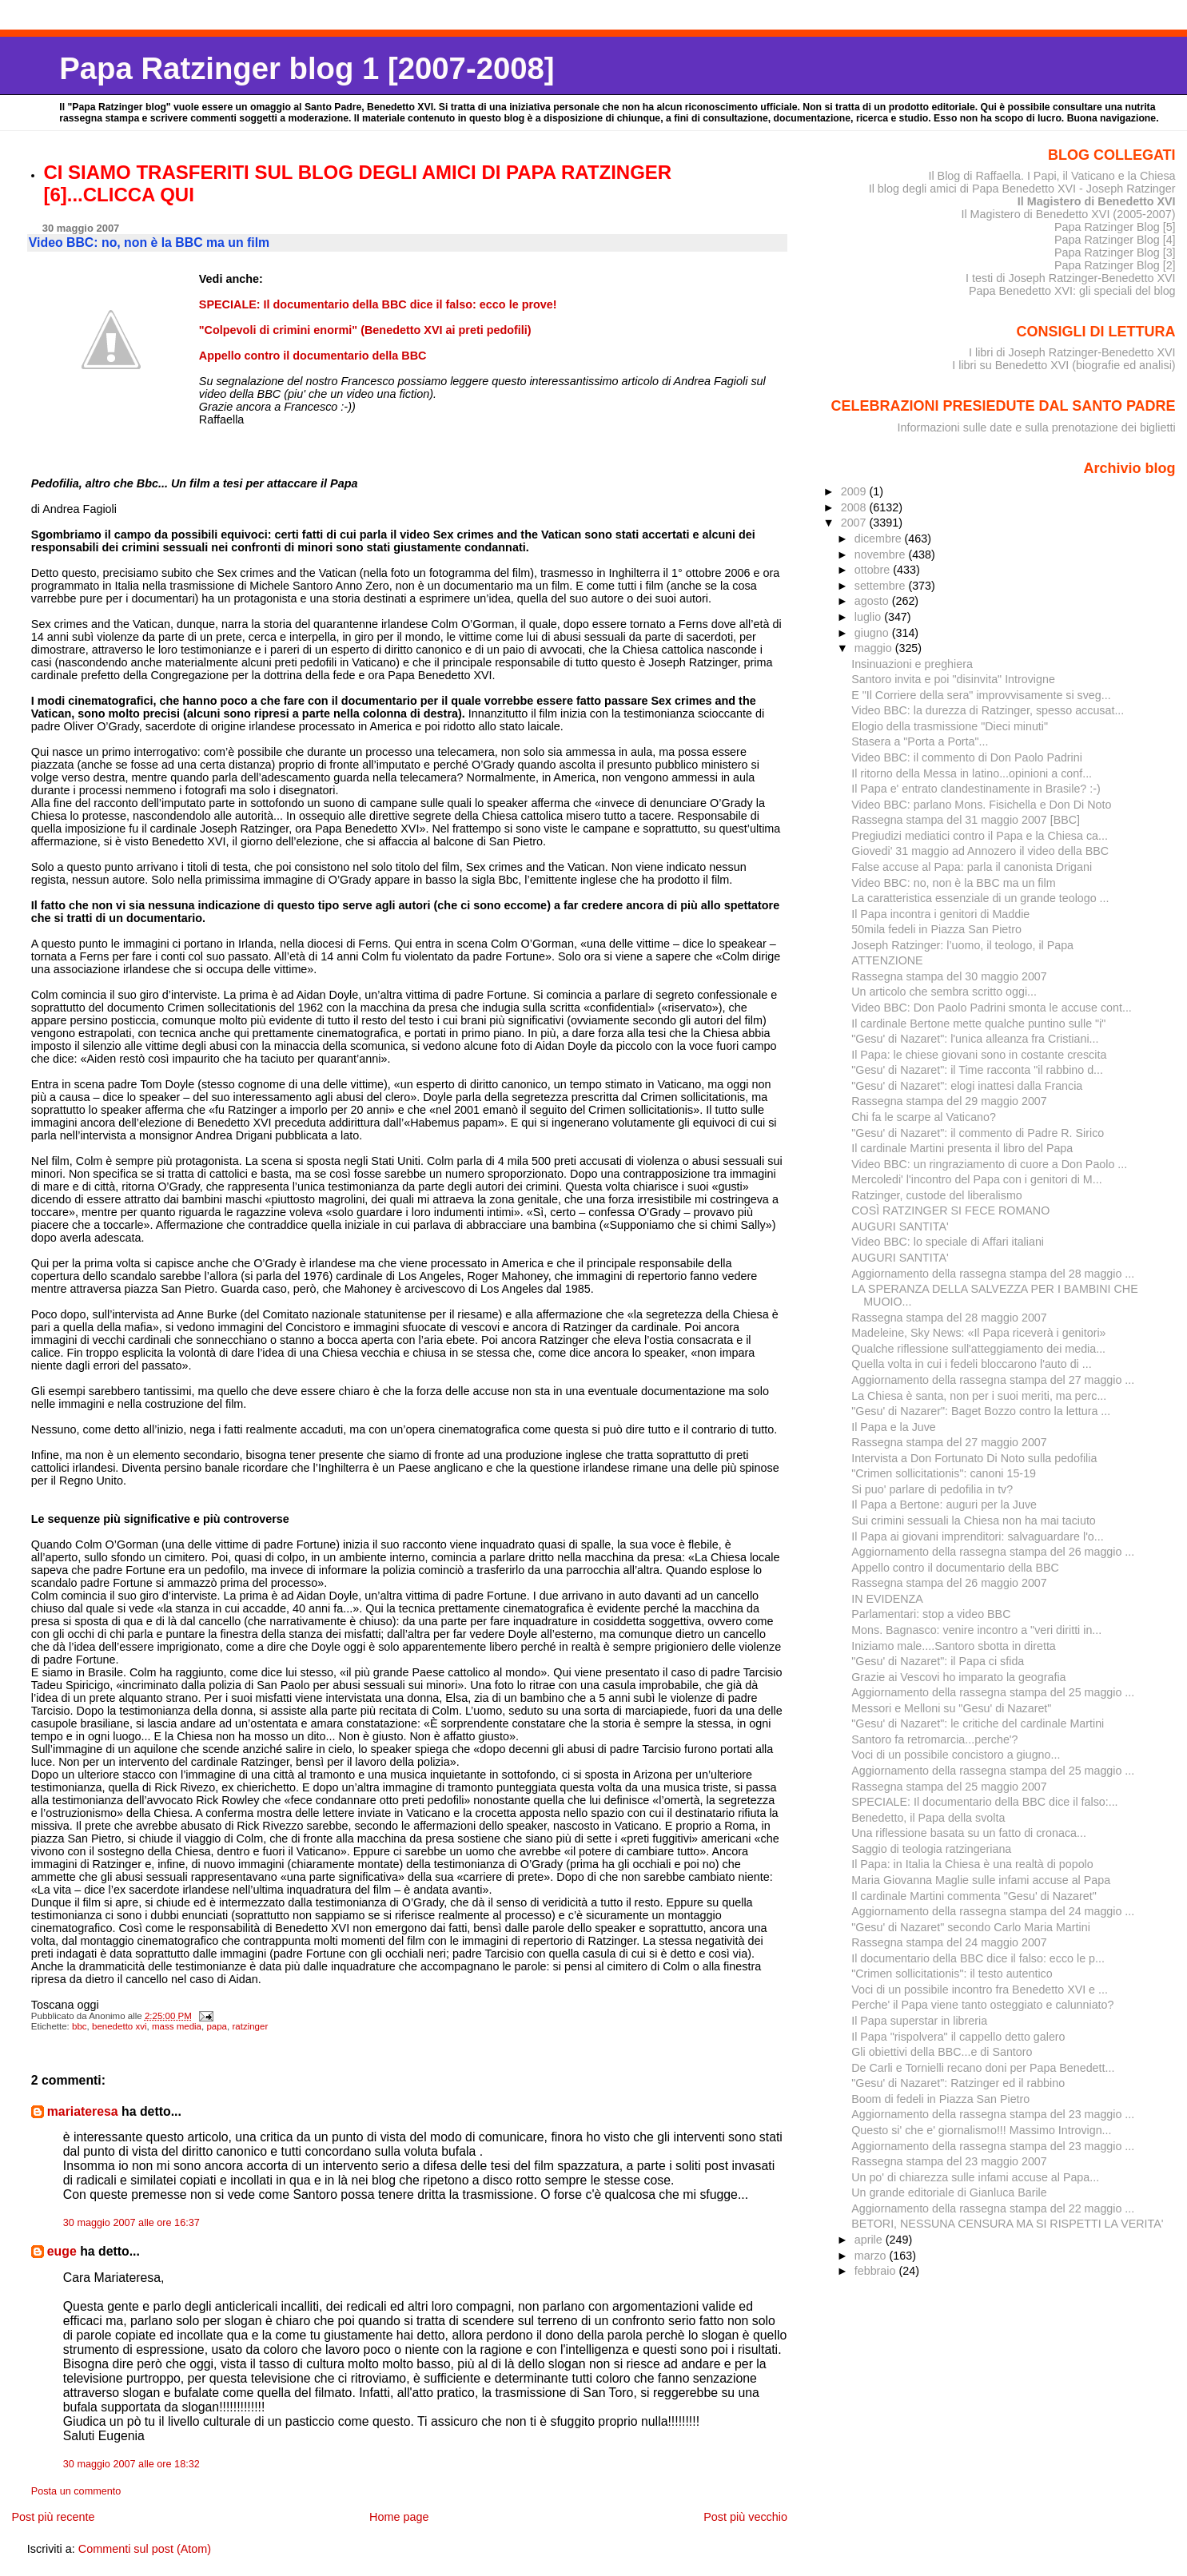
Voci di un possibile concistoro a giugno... (955, 1754)
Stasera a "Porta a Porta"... (919, 741)
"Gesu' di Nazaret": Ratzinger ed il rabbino (958, 2083)
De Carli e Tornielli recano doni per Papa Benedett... (982, 2067)
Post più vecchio (745, 2516)
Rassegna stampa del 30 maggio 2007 (949, 976)
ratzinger (250, 2026)
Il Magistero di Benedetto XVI (1097, 201)
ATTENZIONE (886, 960)
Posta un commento (76, 2491)
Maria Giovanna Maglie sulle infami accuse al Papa (980, 1880)
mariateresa (82, 2111)
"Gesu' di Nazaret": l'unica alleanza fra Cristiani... (974, 1038)
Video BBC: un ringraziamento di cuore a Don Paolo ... (989, 1164)
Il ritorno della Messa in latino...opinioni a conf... (971, 773)
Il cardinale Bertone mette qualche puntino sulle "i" (978, 1023)
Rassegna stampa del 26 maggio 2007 (949, 1582)
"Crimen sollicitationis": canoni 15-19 (943, 1473)
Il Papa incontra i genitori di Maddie (940, 914)
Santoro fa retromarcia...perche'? (934, 1739)
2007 (855, 522)
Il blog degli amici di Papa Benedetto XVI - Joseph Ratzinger (1022, 188)
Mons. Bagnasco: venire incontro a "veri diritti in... (976, 1630)
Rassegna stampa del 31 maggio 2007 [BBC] (965, 819)
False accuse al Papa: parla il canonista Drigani (971, 867)
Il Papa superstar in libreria (919, 2020)
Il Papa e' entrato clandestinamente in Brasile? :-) (976, 788)
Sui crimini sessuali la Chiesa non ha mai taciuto (973, 1520)
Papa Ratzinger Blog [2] (1115, 265)
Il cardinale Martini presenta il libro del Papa (962, 1148)
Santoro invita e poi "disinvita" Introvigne (953, 679)
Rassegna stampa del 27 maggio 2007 (949, 1442)
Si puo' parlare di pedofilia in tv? (932, 1489)
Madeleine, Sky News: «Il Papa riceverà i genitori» (978, 1332)
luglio (869, 616)
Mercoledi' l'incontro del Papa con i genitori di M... (976, 1179)
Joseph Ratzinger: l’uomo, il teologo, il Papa (962, 945)
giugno (873, 632)
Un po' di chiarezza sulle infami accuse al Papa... (975, 2177)
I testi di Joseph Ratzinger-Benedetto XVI (1071, 278)
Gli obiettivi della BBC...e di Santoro (941, 2051)
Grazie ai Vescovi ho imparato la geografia (958, 1677)
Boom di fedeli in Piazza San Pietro (940, 2099)
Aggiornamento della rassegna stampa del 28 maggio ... (992, 1273)
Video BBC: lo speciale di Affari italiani (947, 1241)
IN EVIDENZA (887, 1598)
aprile (870, 2239)
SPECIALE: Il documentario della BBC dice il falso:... (984, 1801)
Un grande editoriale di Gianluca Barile (949, 2192)
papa (216, 2026)
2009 (855, 491)
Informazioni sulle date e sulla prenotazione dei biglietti (1037, 427)
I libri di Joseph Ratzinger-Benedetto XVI (1072, 352)
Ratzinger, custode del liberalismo (936, 1195)
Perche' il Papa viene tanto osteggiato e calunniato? (982, 2004)
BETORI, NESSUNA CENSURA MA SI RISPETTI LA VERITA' (1007, 2223)
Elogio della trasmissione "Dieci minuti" (949, 726)
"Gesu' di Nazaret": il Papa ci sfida (937, 1661)
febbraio (876, 2270)
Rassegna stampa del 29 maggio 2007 (949, 1101)
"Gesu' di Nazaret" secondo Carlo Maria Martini (970, 1927)
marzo (872, 2255)
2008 (855, 507)
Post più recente (52, 2516)
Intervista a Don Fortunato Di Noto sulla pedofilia (974, 1458)
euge (62, 2251)
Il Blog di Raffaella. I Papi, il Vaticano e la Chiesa (1051, 175)
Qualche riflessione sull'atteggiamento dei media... (978, 1348)
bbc (79, 2026)
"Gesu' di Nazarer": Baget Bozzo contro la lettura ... (980, 1411)
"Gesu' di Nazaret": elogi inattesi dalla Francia (966, 1085)
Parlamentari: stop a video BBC (930, 1614)
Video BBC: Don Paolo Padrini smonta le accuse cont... (991, 1007)
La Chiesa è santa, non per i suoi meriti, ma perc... (978, 1395)
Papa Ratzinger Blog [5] (1115, 227)
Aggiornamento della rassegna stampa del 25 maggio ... (992, 1692)
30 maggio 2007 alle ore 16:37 (131, 2222)
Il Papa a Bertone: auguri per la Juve (944, 1504)
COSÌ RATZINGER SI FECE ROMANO (950, 1210)
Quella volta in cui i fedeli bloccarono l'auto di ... (971, 1364)
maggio (874, 648)
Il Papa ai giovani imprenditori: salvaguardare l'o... (977, 1536)
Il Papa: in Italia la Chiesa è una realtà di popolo (972, 1864)
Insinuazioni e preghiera (912, 664)
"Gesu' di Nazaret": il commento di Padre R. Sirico (977, 1133)
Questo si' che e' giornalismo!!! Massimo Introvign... (981, 2130)
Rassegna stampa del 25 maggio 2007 (949, 1786)
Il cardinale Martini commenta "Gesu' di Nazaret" (974, 1896)
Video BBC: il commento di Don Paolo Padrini (966, 757)
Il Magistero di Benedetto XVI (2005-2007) (1068, 214)
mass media (176, 2026)
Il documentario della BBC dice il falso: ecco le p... (978, 1958)
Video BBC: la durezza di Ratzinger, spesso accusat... (987, 710)
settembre (881, 585)
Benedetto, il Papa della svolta (928, 1817)
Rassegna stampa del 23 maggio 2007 (949, 2161)
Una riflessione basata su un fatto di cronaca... (968, 1833)
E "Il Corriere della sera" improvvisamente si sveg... (980, 695)
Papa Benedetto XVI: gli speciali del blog (1072, 290)
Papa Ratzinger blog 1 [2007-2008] (306, 68)
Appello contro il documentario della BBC (955, 1567)
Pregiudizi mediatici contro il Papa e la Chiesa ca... (979, 835)
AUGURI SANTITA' (899, 1226)
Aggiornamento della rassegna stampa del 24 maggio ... (992, 1911)
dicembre (879, 538)
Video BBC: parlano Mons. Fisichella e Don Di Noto (981, 804)
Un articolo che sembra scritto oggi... (944, 991)
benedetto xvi (119, 2026)
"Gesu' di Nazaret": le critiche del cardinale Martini (977, 1723)
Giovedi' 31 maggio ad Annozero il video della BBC (980, 851)
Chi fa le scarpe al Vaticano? (923, 1117)
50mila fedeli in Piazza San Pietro (936, 929)
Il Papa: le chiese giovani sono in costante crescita (978, 1054)
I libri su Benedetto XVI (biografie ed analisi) (1063, 365)
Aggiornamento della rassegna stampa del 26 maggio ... (992, 1551)
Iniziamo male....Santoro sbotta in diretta (953, 1646)
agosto (873, 600)
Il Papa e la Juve (893, 1427)
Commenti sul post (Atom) (144, 2548)
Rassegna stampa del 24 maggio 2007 (949, 1942)
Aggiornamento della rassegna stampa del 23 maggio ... (992, 2114)
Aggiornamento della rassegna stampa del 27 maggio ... (992, 1379)
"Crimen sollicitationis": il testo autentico (951, 1973)
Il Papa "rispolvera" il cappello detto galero (958, 2036)
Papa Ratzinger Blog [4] (1115, 239)
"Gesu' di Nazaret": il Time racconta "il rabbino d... (977, 1069)
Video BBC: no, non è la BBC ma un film (953, 883)
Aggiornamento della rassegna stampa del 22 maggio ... (992, 2208)
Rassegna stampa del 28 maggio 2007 (949, 1317)
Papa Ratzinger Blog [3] (1115, 252)
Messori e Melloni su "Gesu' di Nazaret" (951, 1708)
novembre (881, 554)
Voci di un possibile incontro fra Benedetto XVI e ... (979, 1989)
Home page (398, 2516)
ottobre (874, 569)
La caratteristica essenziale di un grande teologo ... (980, 898)
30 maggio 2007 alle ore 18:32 (131, 2464)
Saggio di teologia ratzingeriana (931, 1849)
